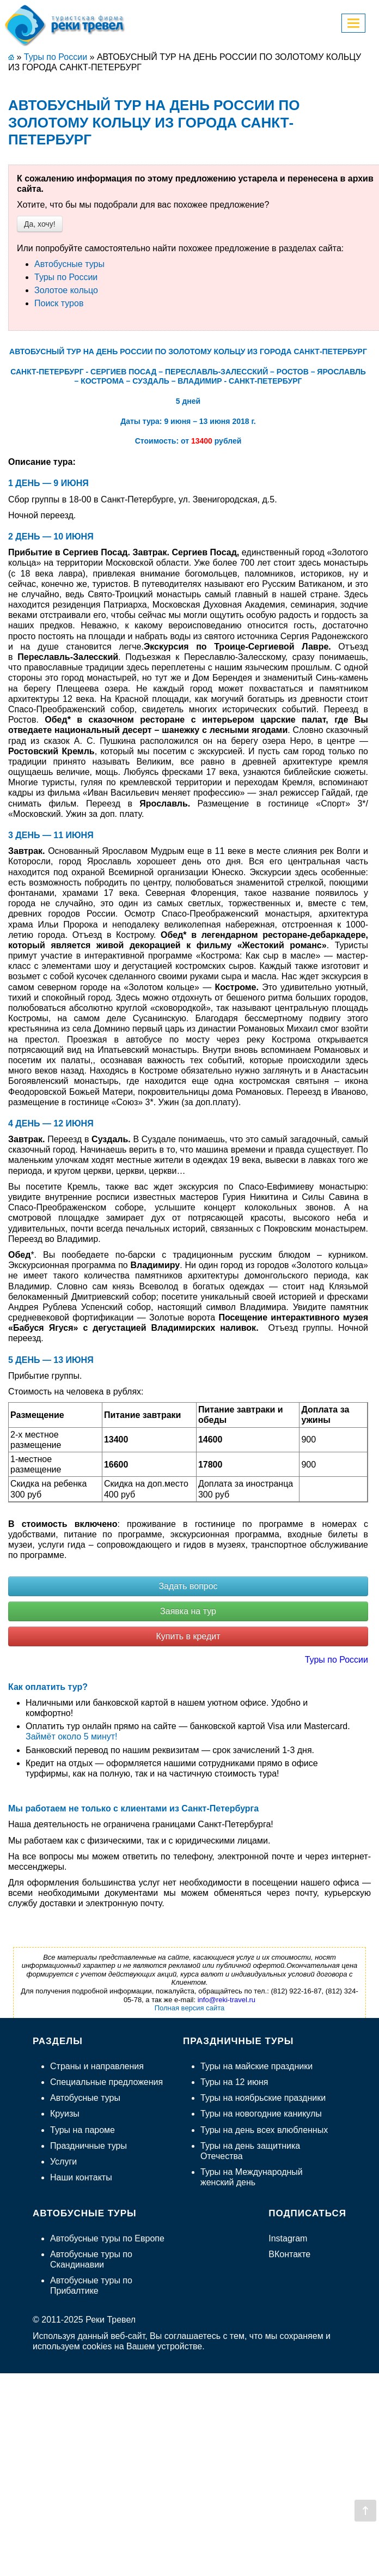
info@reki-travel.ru (226, 2000)
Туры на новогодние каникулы (261, 2113)
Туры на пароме (82, 2130)
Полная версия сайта (190, 2008)
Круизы (65, 2113)
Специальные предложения (106, 2082)
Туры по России (65, 277)
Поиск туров (58, 303)
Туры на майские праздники (256, 2066)
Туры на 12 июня (234, 2082)
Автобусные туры (69, 264)
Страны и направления (97, 2066)
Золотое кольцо (66, 290)
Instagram (287, 2238)
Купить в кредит (188, 1636)
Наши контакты (81, 2177)
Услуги (63, 2161)
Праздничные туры (88, 2145)
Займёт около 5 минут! (72, 1736)
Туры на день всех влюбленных (264, 2130)
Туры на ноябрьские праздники (263, 2097)
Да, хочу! (40, 224)
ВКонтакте (289, 2254)
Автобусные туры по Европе (107, 2238)
